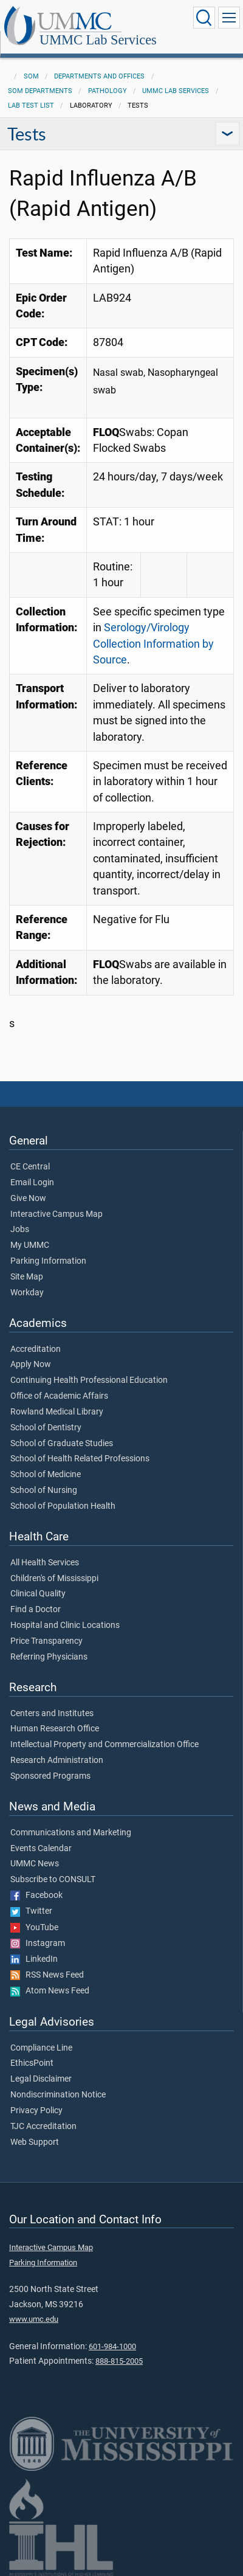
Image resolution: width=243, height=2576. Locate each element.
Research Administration (56, 1760)
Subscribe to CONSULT (52, 1880)
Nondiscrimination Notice (58, 2095)
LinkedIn (34, 1959)
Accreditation (35, 1349)
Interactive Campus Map (56, 1214)
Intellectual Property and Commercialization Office (104, 1745)
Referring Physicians (48, 1657)
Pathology (107, 91)
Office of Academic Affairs (59, 1396)
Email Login (32, 1183)
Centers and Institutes (52, 1714)
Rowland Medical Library (56, 1412)
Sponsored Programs (50, 1776)
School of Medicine (45, 1475)
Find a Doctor (35, 1610)
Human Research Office (54, 1729)
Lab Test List (31, 105)
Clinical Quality (38, 1594)
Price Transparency (46, 1641)
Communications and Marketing (70, 1833)
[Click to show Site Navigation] (229, 18)
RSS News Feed (47, 1975)
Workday (27, 1293)
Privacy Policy (36, 2111)
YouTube (34, 1928)
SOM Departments (40, 91)
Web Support (34, 2142)
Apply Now (30, 1364)
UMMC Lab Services (98, 39)
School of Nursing (43, 1490)
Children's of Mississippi (54, 1579)
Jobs (19, 1229)
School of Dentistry (45, 1428)
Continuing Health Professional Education (89, 1380)
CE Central (30, 1167)
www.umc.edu (33, 2319)
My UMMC (29, 1245)
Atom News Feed (49, 1991)
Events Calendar (41, 1849)
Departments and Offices (99, 76)
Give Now (28, 1198)
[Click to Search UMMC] (204, 18)
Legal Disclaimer (41, 2079)
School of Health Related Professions (79, 1459)
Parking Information (48, 1261)
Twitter (31, 1911)
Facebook (36, 1895)
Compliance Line (41, 2048)
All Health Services (44, 1563)
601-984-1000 (112, 2346)
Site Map (26, 1277)
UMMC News (34, 1864)
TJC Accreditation (43, 2126)
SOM (31, 76)
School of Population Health (62, 1506)
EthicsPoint (31, 2063)
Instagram (37, 1943)
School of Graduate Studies (61, 1444)
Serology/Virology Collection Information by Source (153, 643)
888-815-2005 (119, 2361)
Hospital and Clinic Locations (65, 1625)
